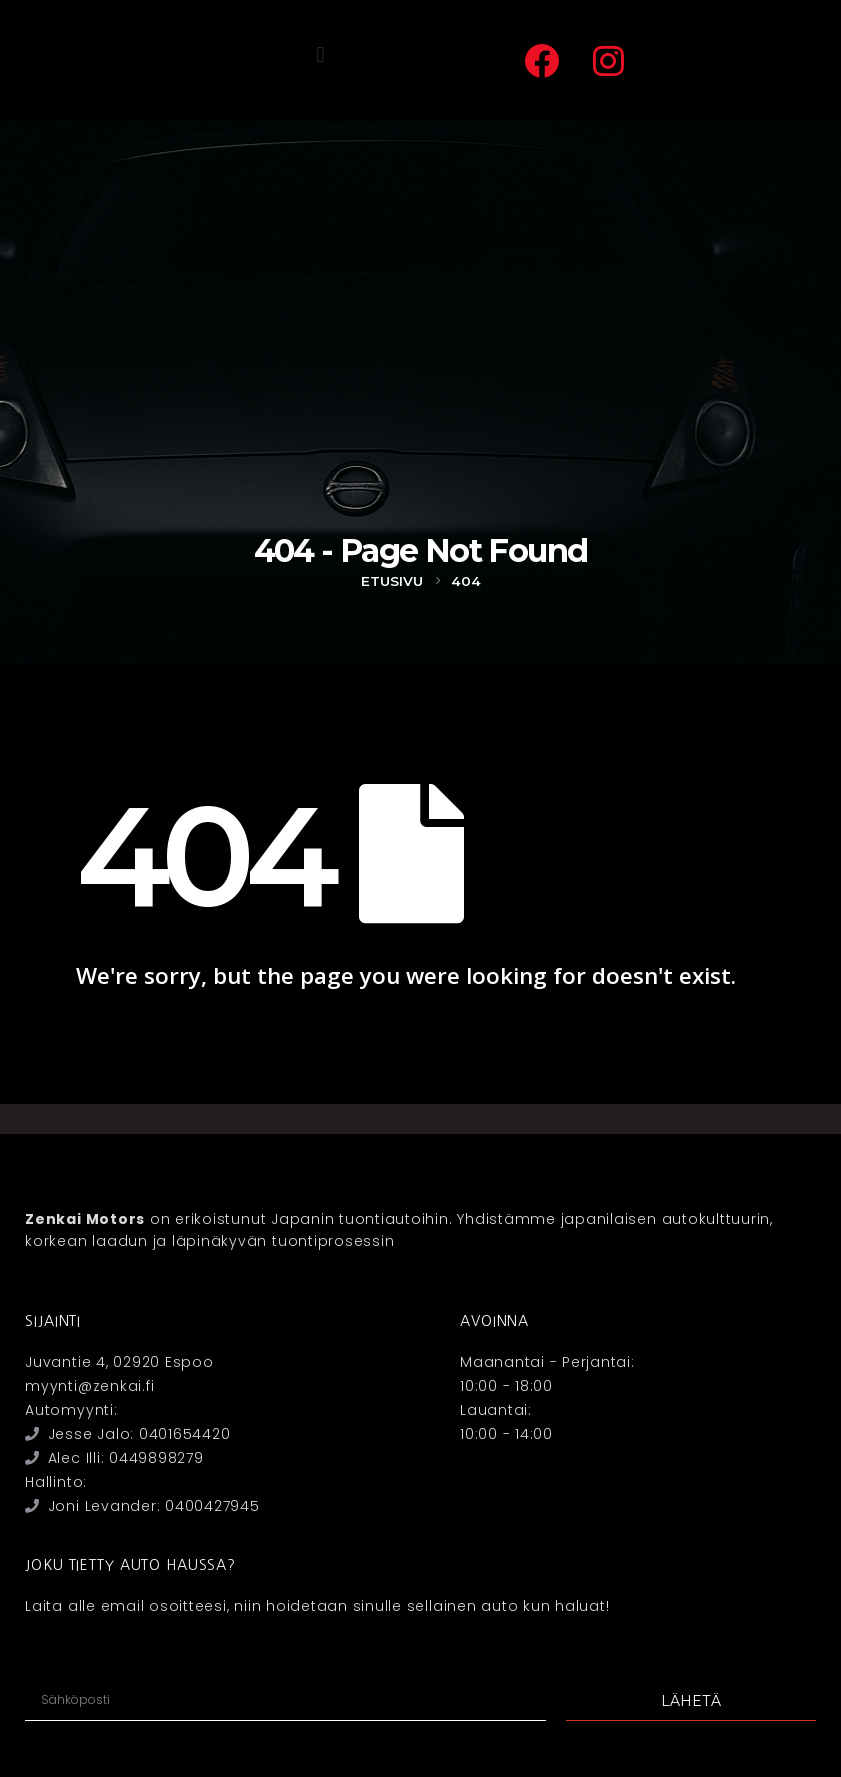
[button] (320, 55)
